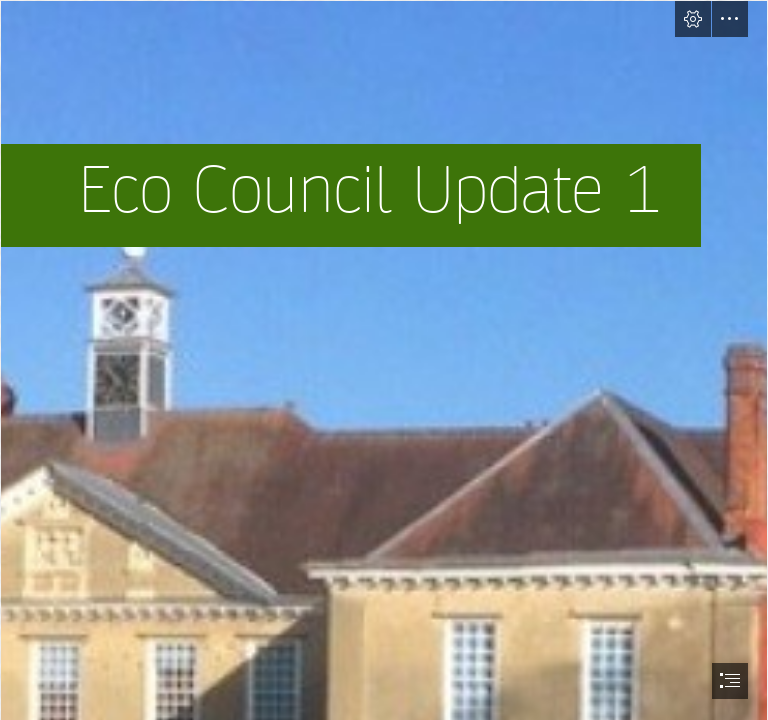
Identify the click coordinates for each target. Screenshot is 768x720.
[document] (384, 360)
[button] (693, 19)
